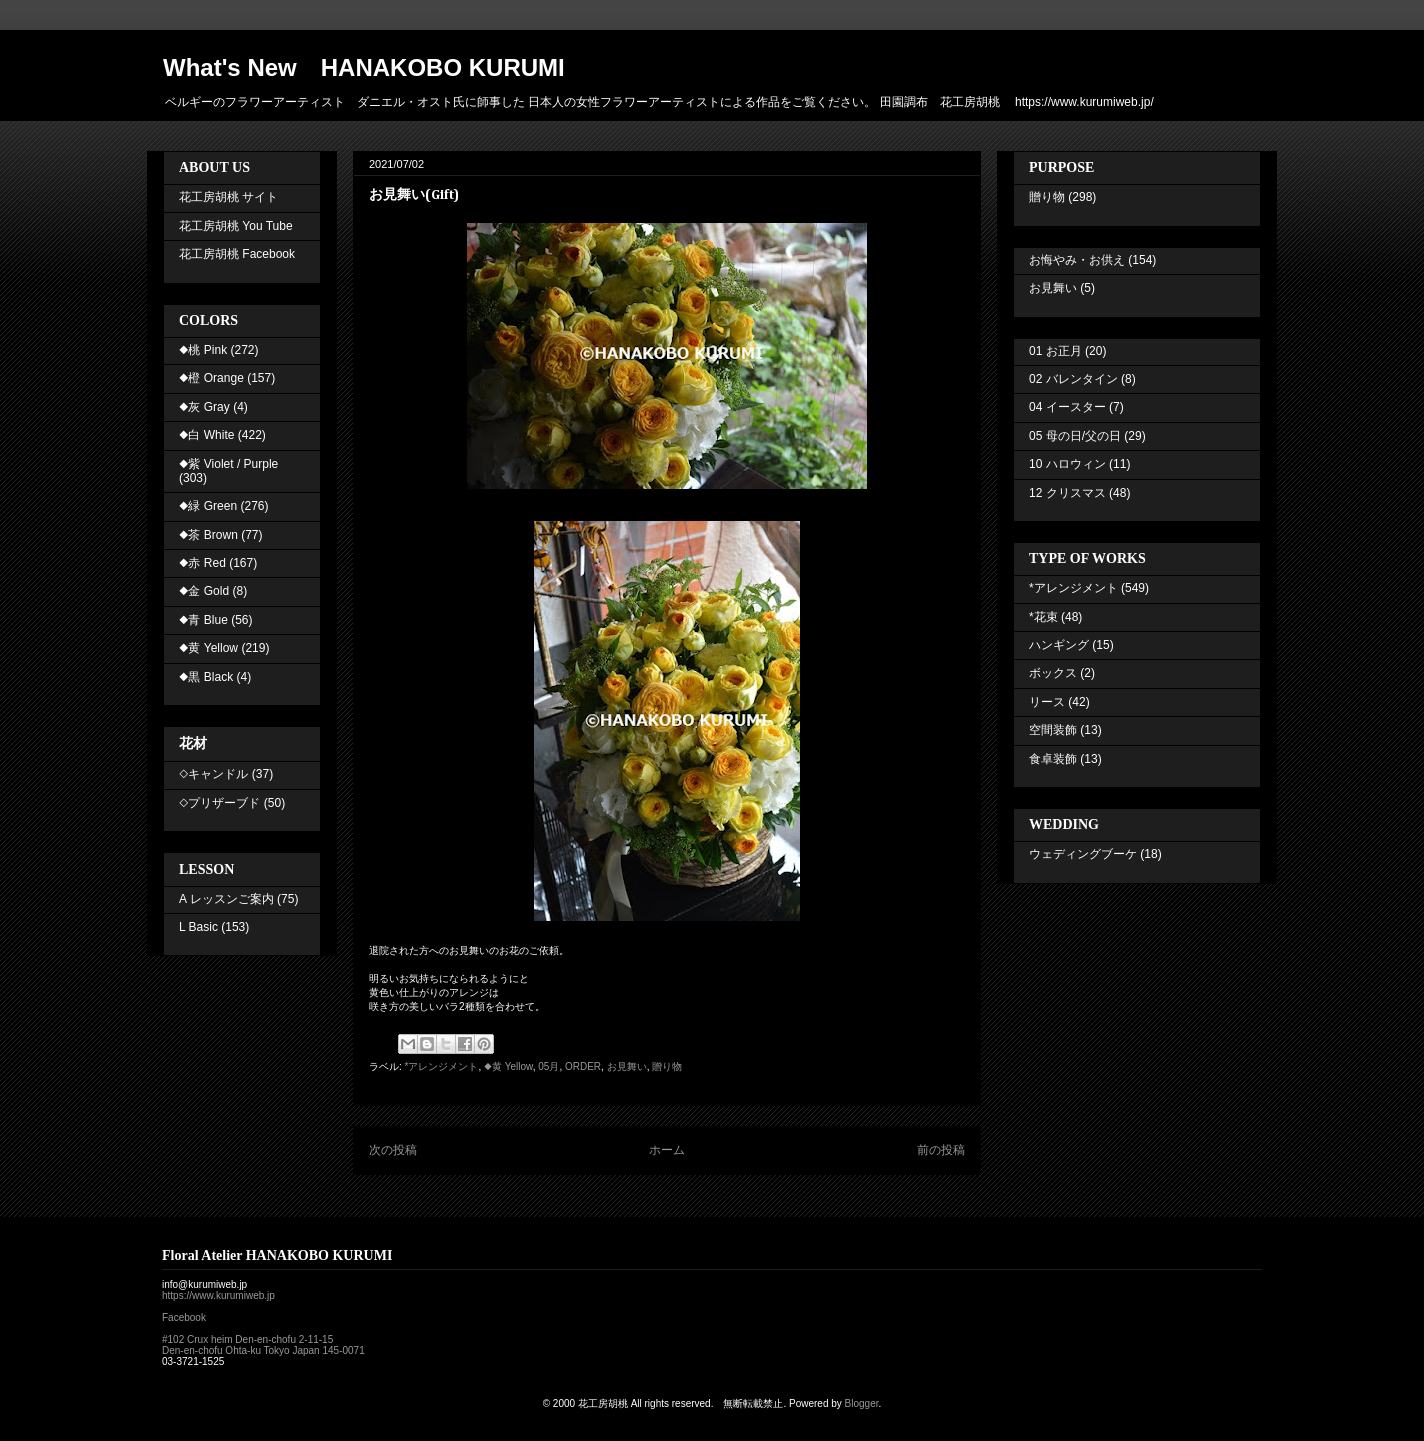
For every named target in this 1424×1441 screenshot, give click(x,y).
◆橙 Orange (211, 378)
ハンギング (1059, 645)
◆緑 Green (208, 506)
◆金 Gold (204, 591)
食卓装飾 (1053, 759)
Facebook (184, 1317)
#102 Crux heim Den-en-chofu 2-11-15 (247, 1339)
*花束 (1043, 617)
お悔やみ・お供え (1077, 260)
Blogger (862, 1403)
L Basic (198, 927)
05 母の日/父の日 (1075, 436)
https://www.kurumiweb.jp (218, 1295)
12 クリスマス (1067, 493)
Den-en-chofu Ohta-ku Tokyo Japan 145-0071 (263, 1350)
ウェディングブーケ (1083, 854)
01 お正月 (1055, 351)
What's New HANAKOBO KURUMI (364, 67)
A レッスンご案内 (226, 899)
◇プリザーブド (219, 803)
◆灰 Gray (204, 407)
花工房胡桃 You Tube (236, 226)
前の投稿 (941, 1150)
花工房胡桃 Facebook (237, 254)
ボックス (1053, 673)
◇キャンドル (213, 774)
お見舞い (627, 1066)
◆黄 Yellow (508, 1066)
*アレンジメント (442, 1066)
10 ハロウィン (1067, 464)
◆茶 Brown (208, 535)
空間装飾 (1053, 730)
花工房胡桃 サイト (228, 197)
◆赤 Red (202, 563)
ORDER (583, 1066)
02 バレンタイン (1073, 379)
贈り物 (667, 1066)
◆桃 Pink (203, 350)
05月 (548, 1066)
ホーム (667, 1150)
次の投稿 (393, 1150)
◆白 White (206, 435)
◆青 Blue (203, 620)
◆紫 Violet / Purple (228, 464)
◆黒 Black (206, 677)
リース (1047, 702)
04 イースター (1067, 407)
